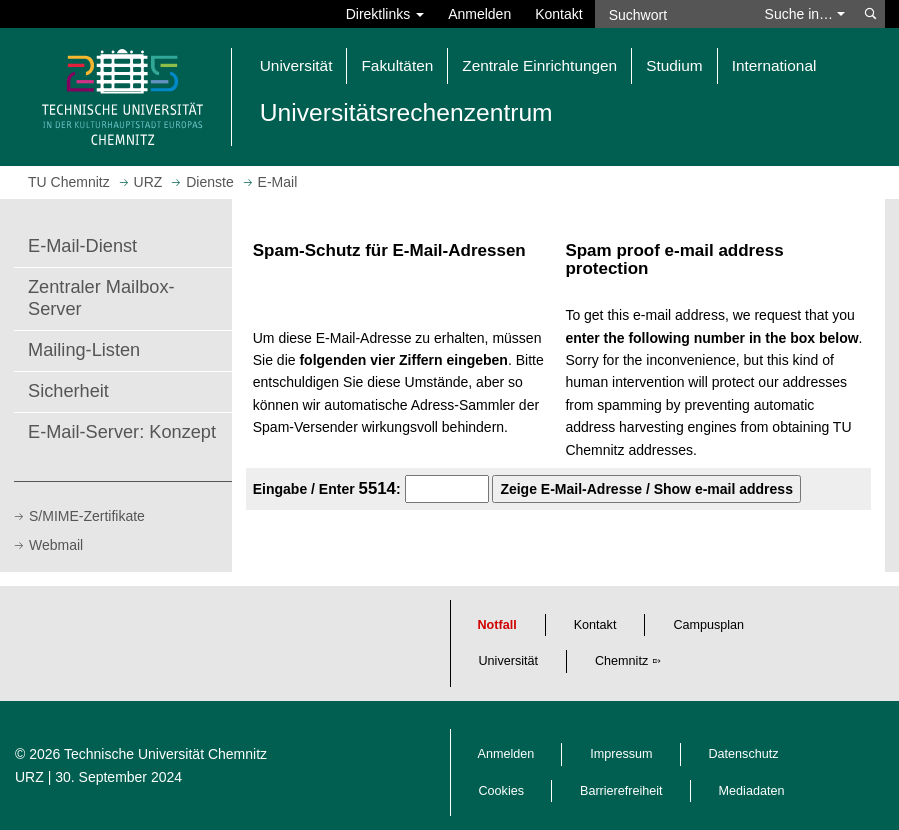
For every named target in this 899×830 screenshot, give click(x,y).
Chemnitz (621, 661)
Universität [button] (296, 65)
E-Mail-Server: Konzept (122, 432)
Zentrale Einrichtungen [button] (539, 65)
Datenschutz (744, 754)
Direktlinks (385, 14)
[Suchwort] (674, 14)
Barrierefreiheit (621, 791)
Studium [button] (674, 65)
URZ (29, 777)
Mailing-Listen (84, 350)
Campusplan (708, 625)
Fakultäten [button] (397, 65)
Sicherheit (68, 391)
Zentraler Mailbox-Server (101, 298)
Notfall (497, 625)
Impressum (621, 754)
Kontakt (558, 14)
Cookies (502, 791)
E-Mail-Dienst (82, 246)
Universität (509, 661)
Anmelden (479, 14)
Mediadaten (752, 791)
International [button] (774, 65)
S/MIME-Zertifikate (87, 516)
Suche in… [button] (805, 14)
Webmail (56, 545)
